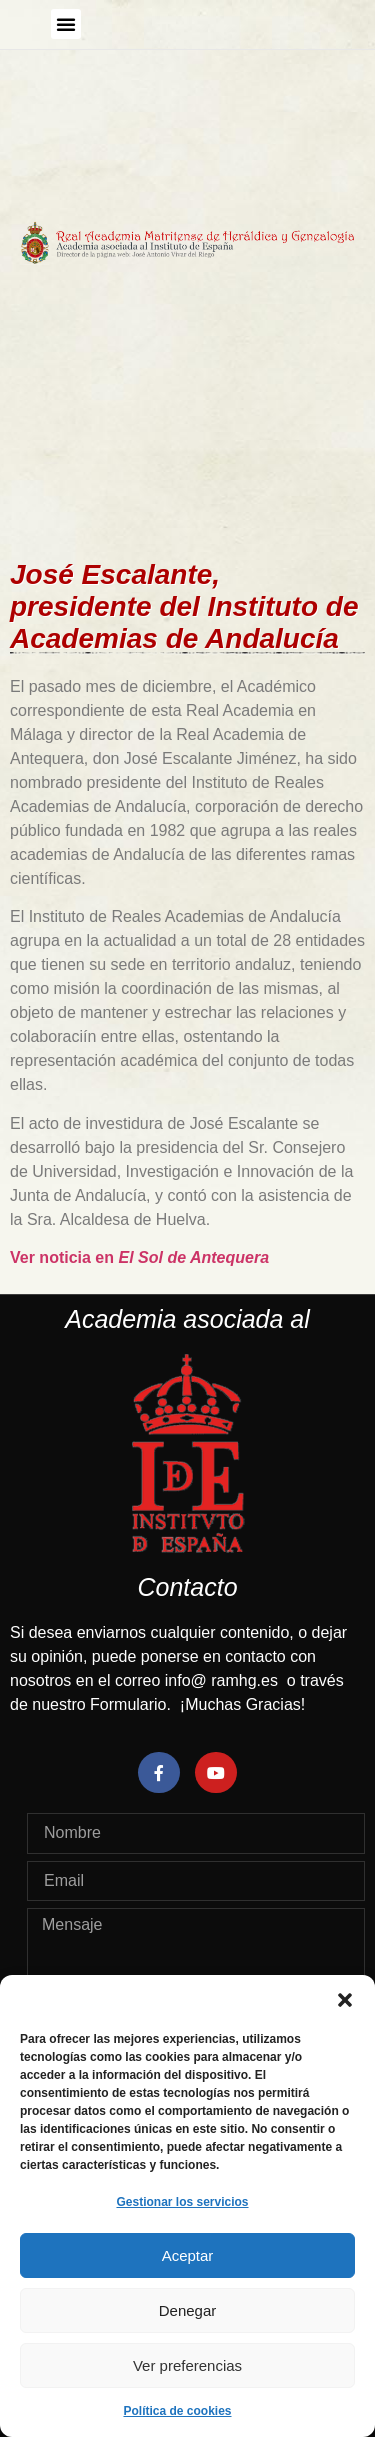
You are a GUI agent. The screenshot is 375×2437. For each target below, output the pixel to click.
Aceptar (188, 2255)
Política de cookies (177, 2411)
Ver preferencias (187, 2365)
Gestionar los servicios (182, 2202)
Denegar (188, 2310)
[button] (345, 2000)
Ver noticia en (139, 1257)
